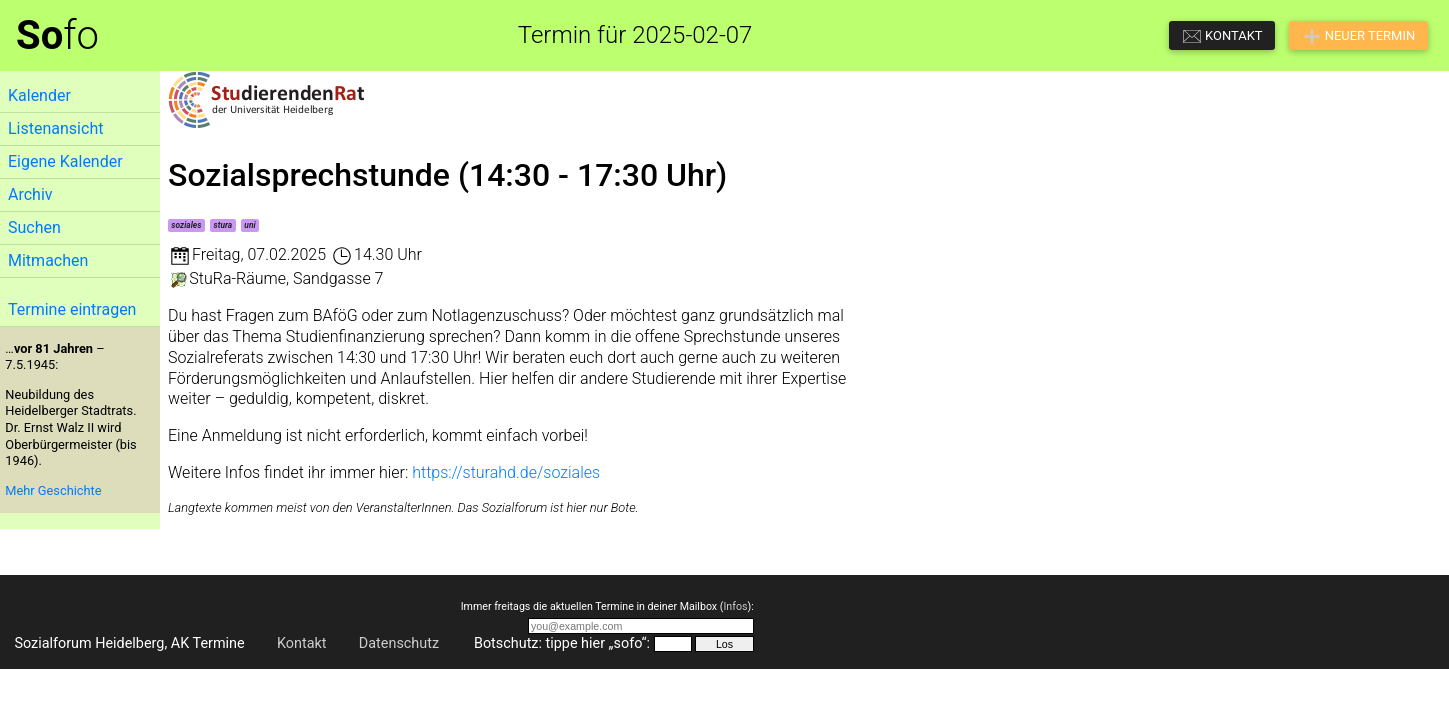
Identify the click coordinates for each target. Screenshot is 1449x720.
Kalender (39, 95)
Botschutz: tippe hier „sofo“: (562, 643)
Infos (735, 606)
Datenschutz (399, 643)
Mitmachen (48, 260)
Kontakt (302, 643)
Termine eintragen (72, 309)
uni (249, 225)
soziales (186, 225)
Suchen (34, 227)
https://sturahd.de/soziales (506, 472)
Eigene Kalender (65, 161)
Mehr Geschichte (53, 490)
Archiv (30, 194)
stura (223, 225)
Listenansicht (55, 128)
